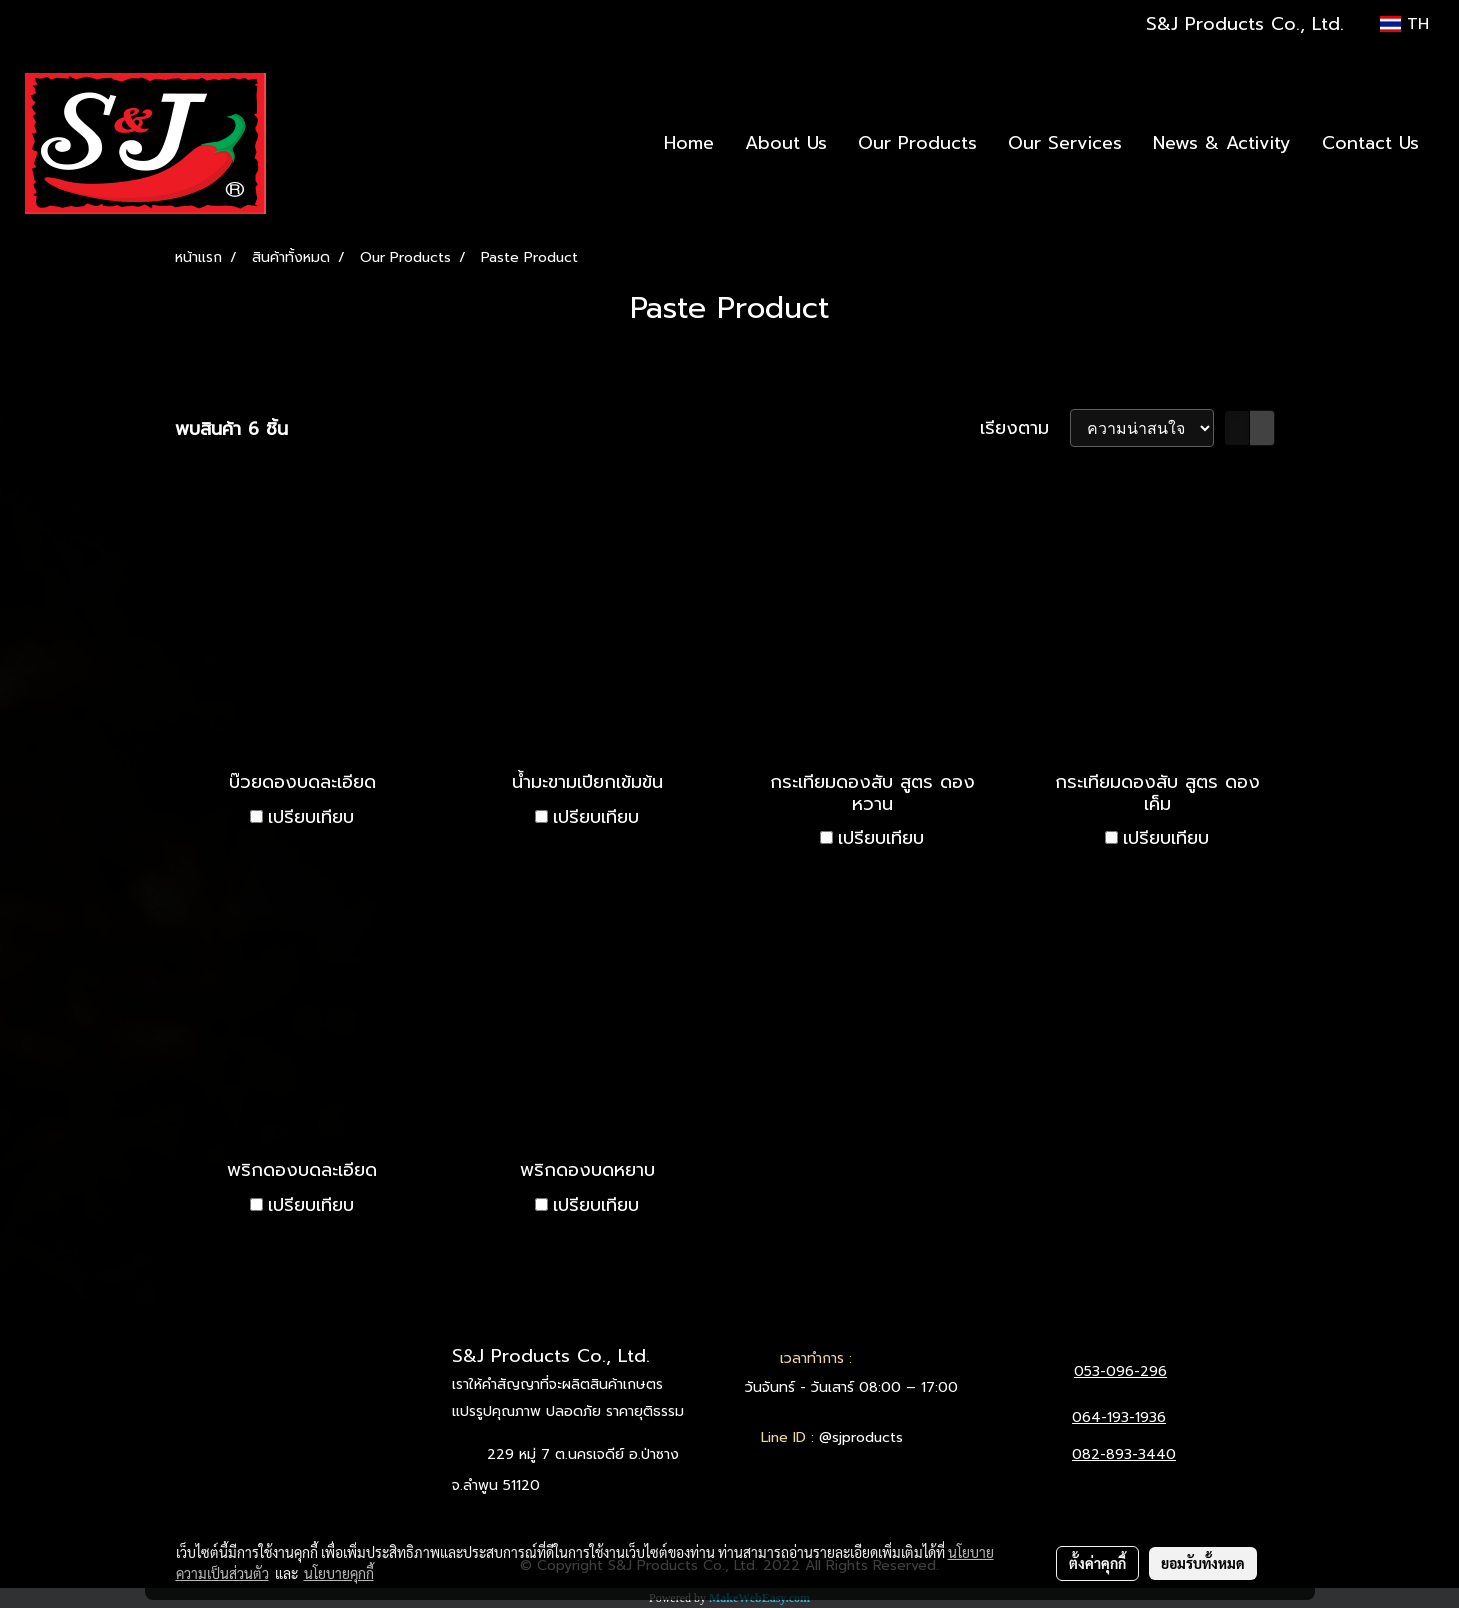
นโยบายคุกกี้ (339, 1573)
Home (689, 143)
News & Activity (1222, 143)
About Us (786, 143)
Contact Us (1370, 143)
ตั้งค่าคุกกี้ (1097, 1563)
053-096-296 (1120, 1371)
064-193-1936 (1119, 1417)
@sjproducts (861, 1437)
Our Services (1065, 143)
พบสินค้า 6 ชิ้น (231, 429)
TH (1404, 24)
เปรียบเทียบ (311, 817)
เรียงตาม (1025, 428)
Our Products (917, 143)
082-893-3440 (1124, 1454)
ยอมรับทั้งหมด (1203, 1563)
